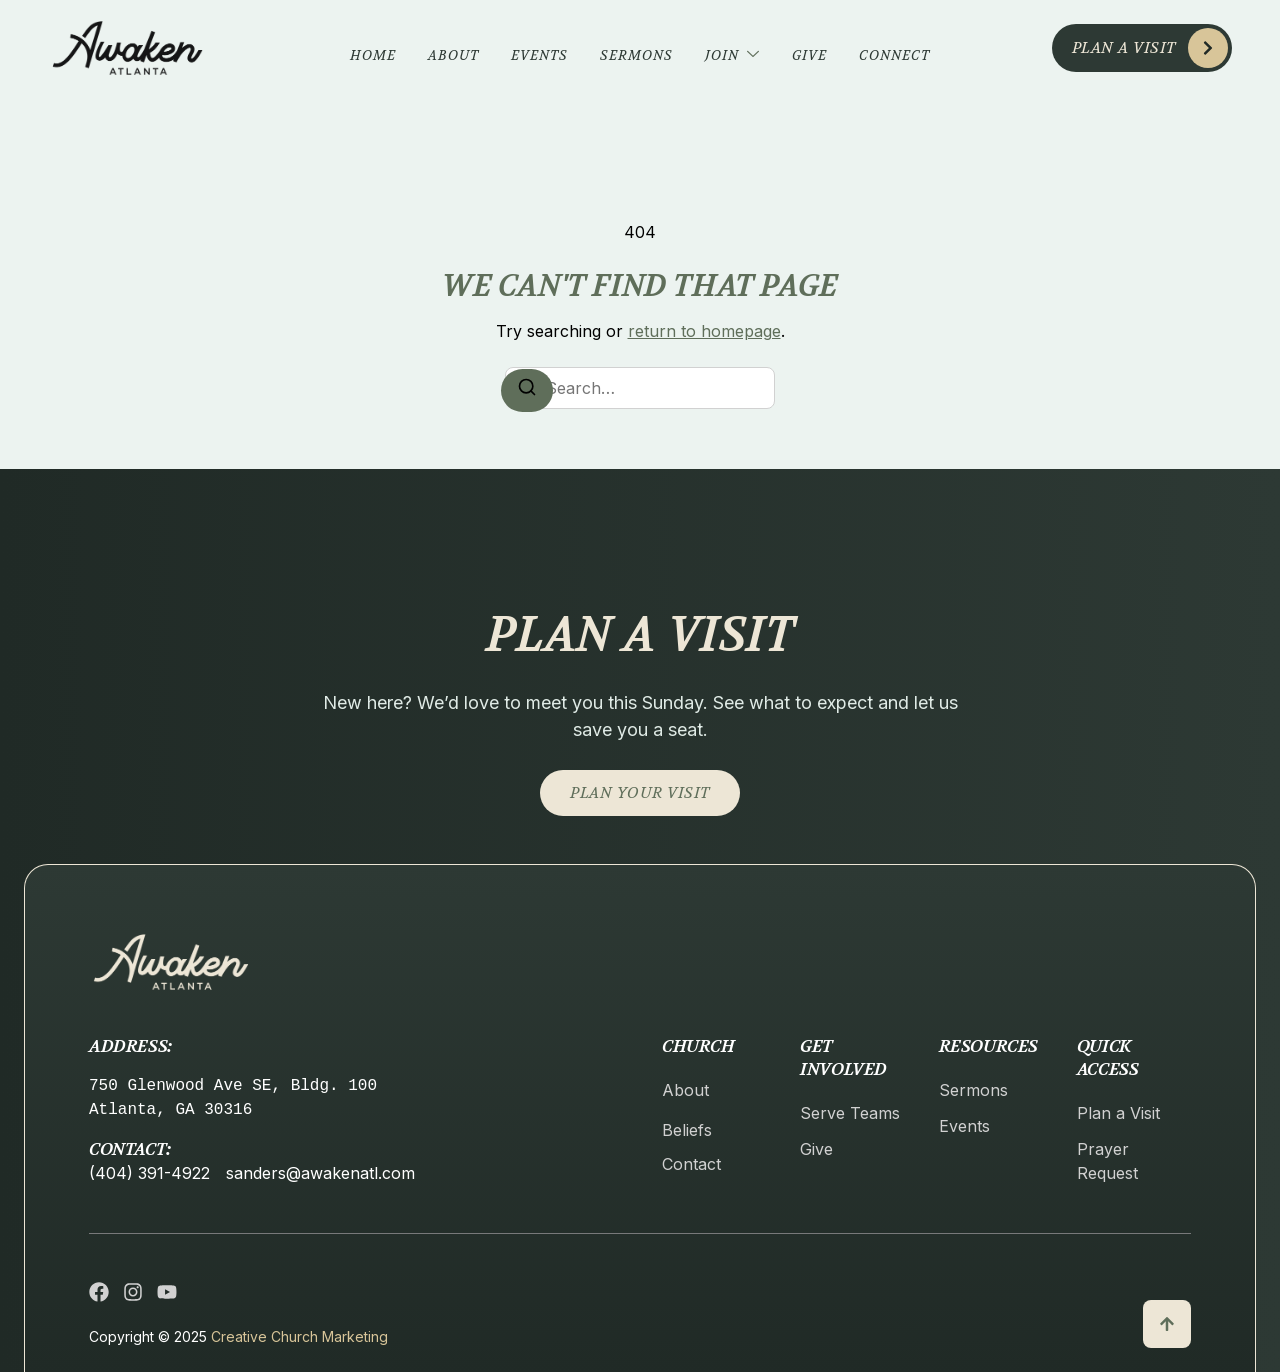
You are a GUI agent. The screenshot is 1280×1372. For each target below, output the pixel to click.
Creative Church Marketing (299, 1336)
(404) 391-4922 (149, 1173)
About (453, 55)
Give (809, 55)
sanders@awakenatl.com (320, 1173)
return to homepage (704, 331)
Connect (894, 55)
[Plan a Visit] (1208, 48)
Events (539, 55)
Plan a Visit (1124, 47)
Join (732, 55)
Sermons (636, 55)
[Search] (527, 390)
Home (373, 55)
